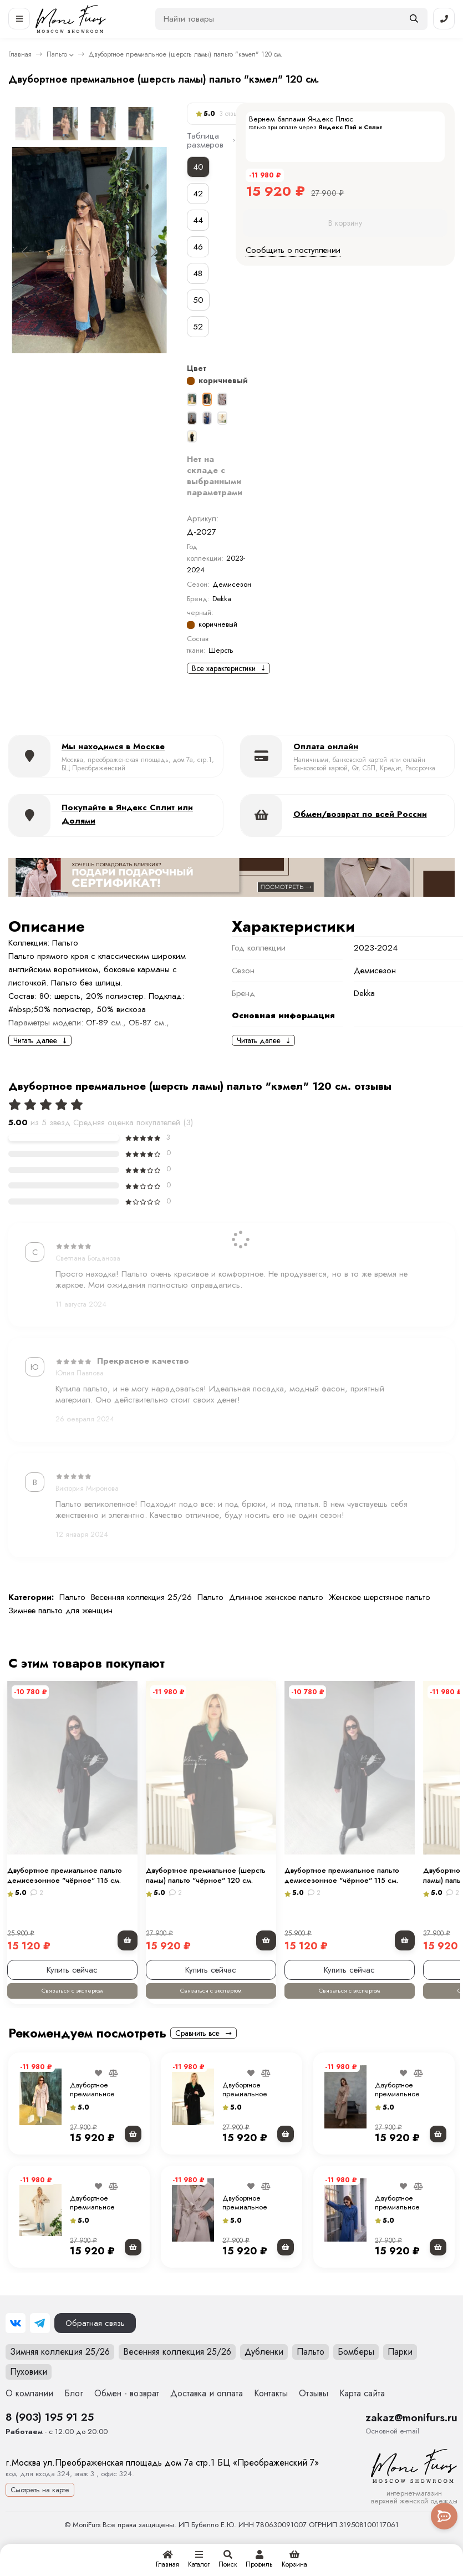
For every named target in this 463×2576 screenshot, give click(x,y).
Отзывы (313, 2411)
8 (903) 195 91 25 (50, 2435)
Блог (73, 2411)
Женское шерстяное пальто (379, 1597)
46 (198, 247)
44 (198, 220)
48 (197, 273)
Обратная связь (95, 2341)
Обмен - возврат (126, 2411)
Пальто (57, 54)
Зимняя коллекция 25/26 (60, 2370)
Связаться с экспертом (78, 2009)
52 (198, 327)
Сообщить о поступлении (293, 250)
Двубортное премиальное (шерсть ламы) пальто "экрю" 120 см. (105, 2116)
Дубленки (264, 2370)
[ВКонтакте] (16, 2341)
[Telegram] (40, 2341)
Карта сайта (362, 2411)
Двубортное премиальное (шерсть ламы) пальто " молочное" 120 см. (105, 2229)
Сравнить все (203, 2051)
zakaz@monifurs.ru (411, 2435)
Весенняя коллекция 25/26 (141, 1597)
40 (198, 167)
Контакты (271, 2411)
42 (198, 193)
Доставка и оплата (206, 2411)
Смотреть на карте (40, 2508)
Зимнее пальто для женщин (60, 1610)
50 (198, 300)
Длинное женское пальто (276, 1597)
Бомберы (356, 2370)
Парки (400, 2370)
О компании (29, 2411)
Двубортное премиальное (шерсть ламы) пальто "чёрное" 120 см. (257, 2116)
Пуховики (28, 2390)
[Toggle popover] (444, 2516)
